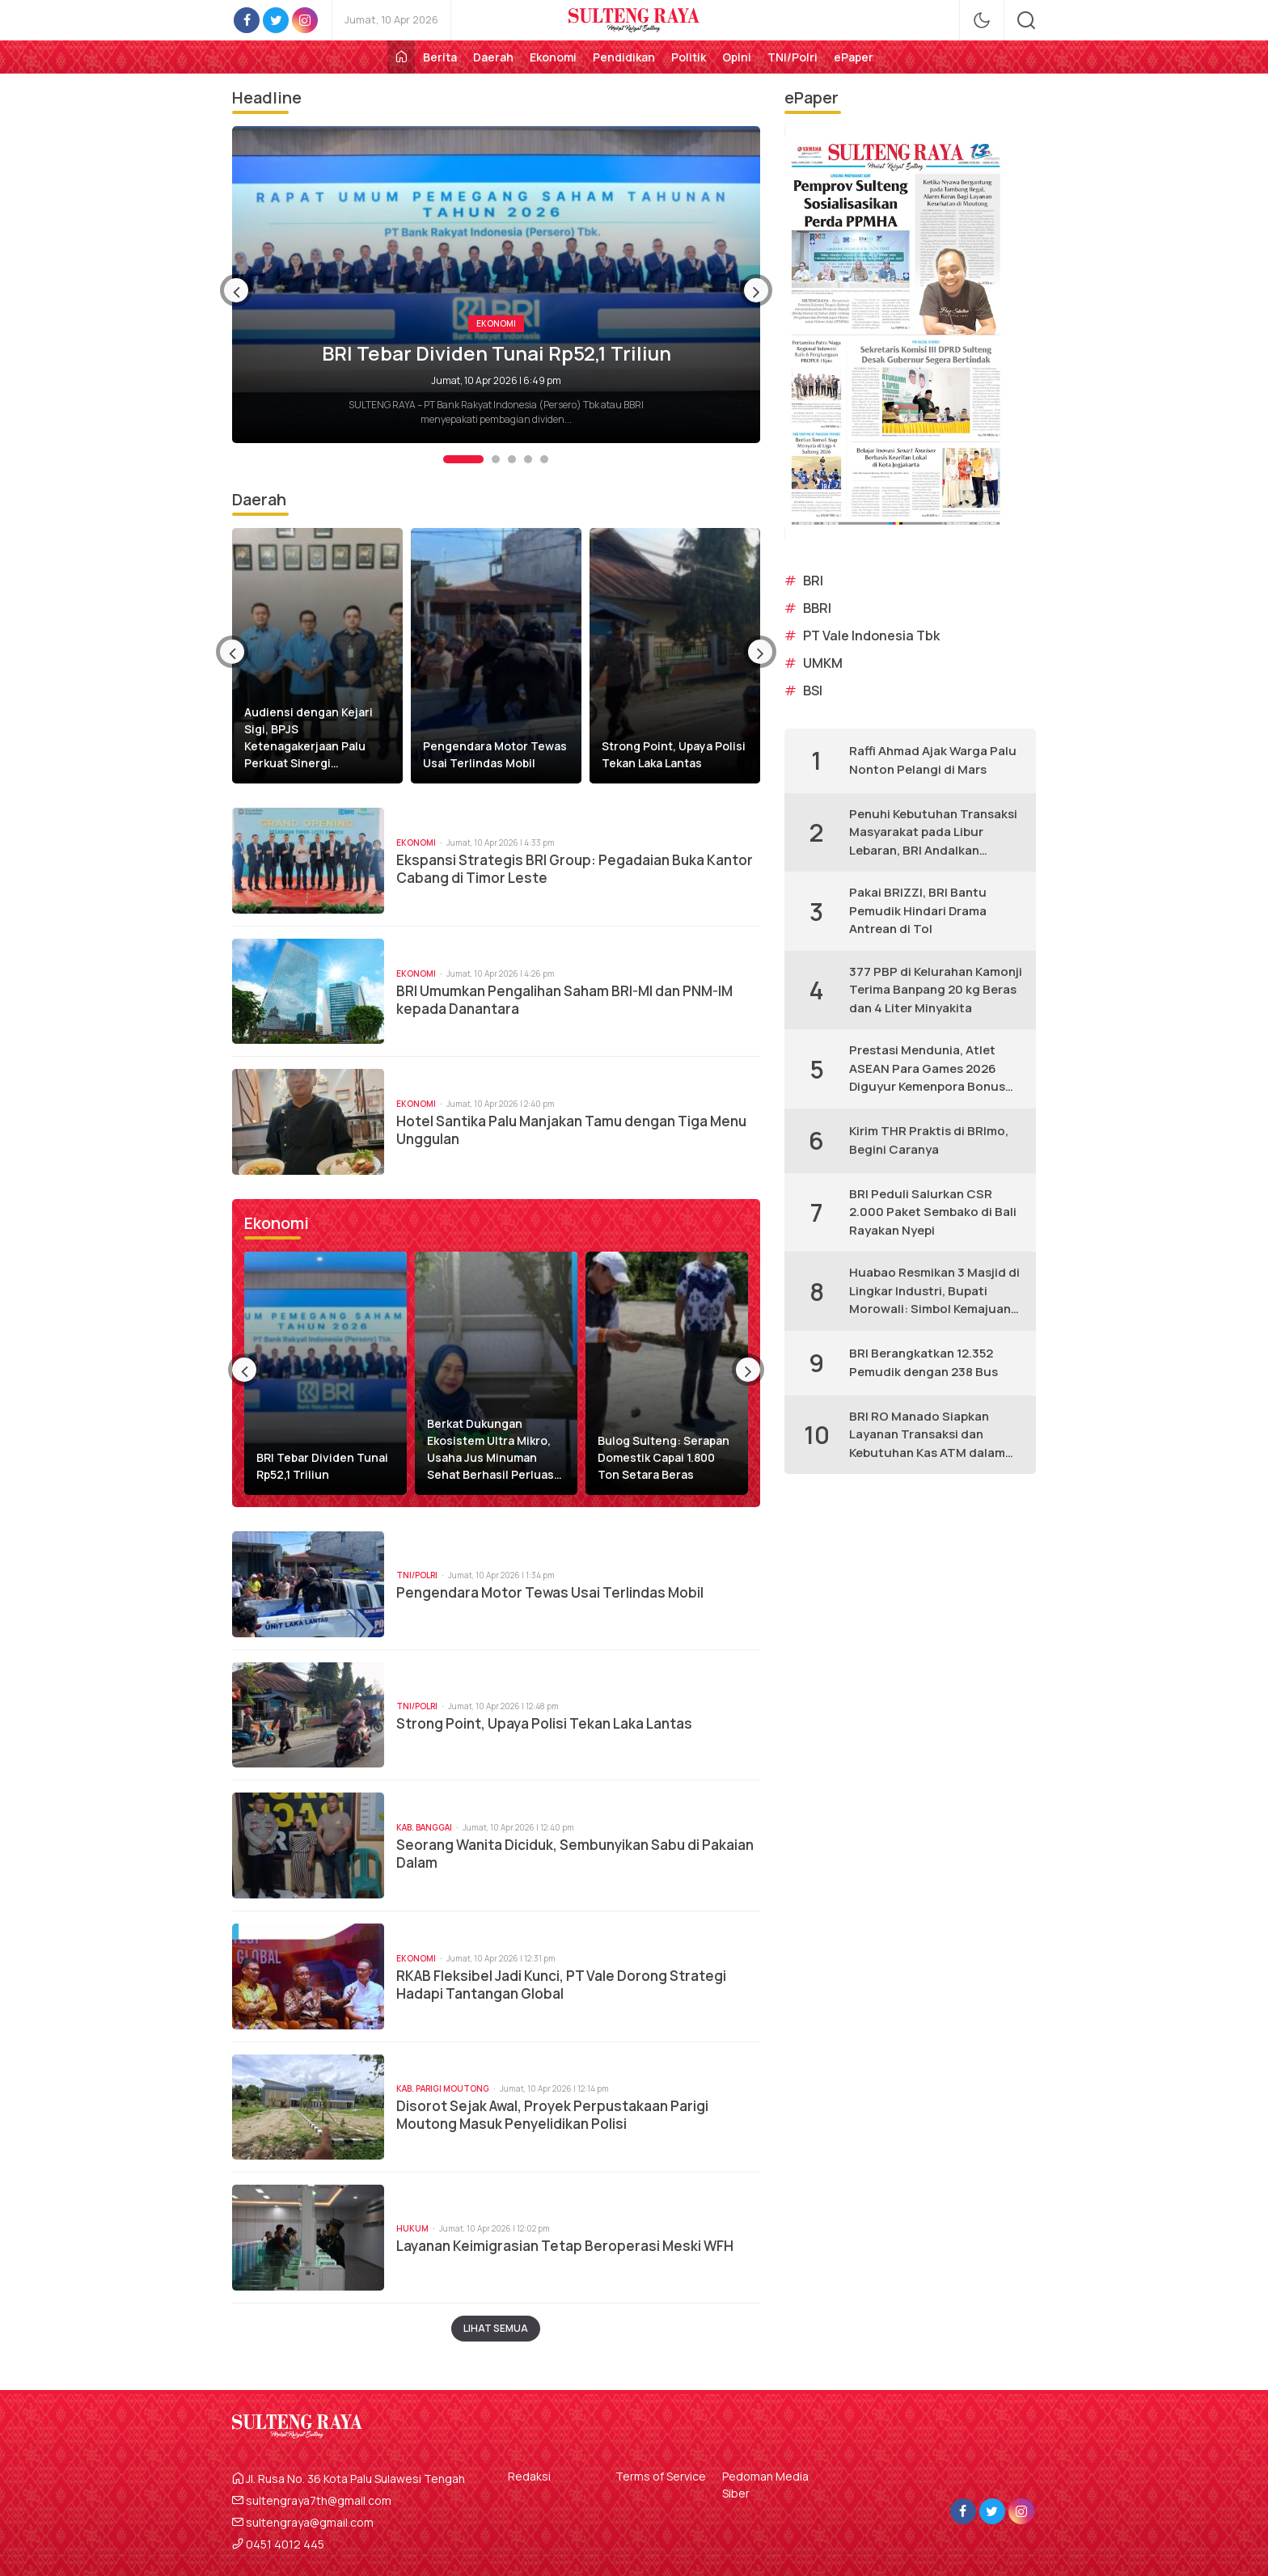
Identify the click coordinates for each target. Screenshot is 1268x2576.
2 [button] (496, 459)
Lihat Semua (495, 2328)
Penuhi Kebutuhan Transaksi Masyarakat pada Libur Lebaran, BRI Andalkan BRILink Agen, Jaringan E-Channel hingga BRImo (933, 832)
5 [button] (544, 459)
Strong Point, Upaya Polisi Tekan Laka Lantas (674, 754)
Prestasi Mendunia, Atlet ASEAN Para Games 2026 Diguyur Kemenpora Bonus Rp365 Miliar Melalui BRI (927, 1068)
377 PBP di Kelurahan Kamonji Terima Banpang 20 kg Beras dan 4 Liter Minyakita (935, 989)
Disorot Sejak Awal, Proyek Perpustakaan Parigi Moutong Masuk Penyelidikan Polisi (552, 2115)
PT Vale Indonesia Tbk (871, 635)
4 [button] (528, 459)
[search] (1026, 20)
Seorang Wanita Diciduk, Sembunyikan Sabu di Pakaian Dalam (575, 1854)
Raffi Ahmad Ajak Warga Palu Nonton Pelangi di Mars (933, 760)
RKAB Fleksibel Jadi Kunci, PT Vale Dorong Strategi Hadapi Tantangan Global (561, 1985)
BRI (813, 580)
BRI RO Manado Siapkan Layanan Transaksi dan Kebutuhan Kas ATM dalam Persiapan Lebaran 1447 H (927, 1435)
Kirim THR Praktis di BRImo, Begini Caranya (928, 1140)
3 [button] (512, 459)
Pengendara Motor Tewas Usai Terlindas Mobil (495, 754)
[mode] (981, 20)
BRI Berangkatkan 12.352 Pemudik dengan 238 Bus (923, 1362)
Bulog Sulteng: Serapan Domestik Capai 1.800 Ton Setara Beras (663, 1457)
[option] (496, 284)
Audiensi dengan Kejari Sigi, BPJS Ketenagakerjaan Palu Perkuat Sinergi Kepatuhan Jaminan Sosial (316, 737)
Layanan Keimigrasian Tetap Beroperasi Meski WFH (564, 2246)
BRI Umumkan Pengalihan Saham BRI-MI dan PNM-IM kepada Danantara (564, 1000)
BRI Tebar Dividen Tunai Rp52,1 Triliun (496, 352)
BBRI (817, 608)
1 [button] (463, 459)
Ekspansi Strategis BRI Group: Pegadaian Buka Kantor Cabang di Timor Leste (574, 869)
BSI (812, 690)
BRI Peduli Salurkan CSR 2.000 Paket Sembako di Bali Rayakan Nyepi (933, 1212)
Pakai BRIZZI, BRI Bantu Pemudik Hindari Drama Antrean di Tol (918, 910)
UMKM (823, 663)
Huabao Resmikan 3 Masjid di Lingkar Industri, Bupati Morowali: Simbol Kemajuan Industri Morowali (934, 1291)
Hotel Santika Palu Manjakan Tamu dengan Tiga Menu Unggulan (571, 1130)
